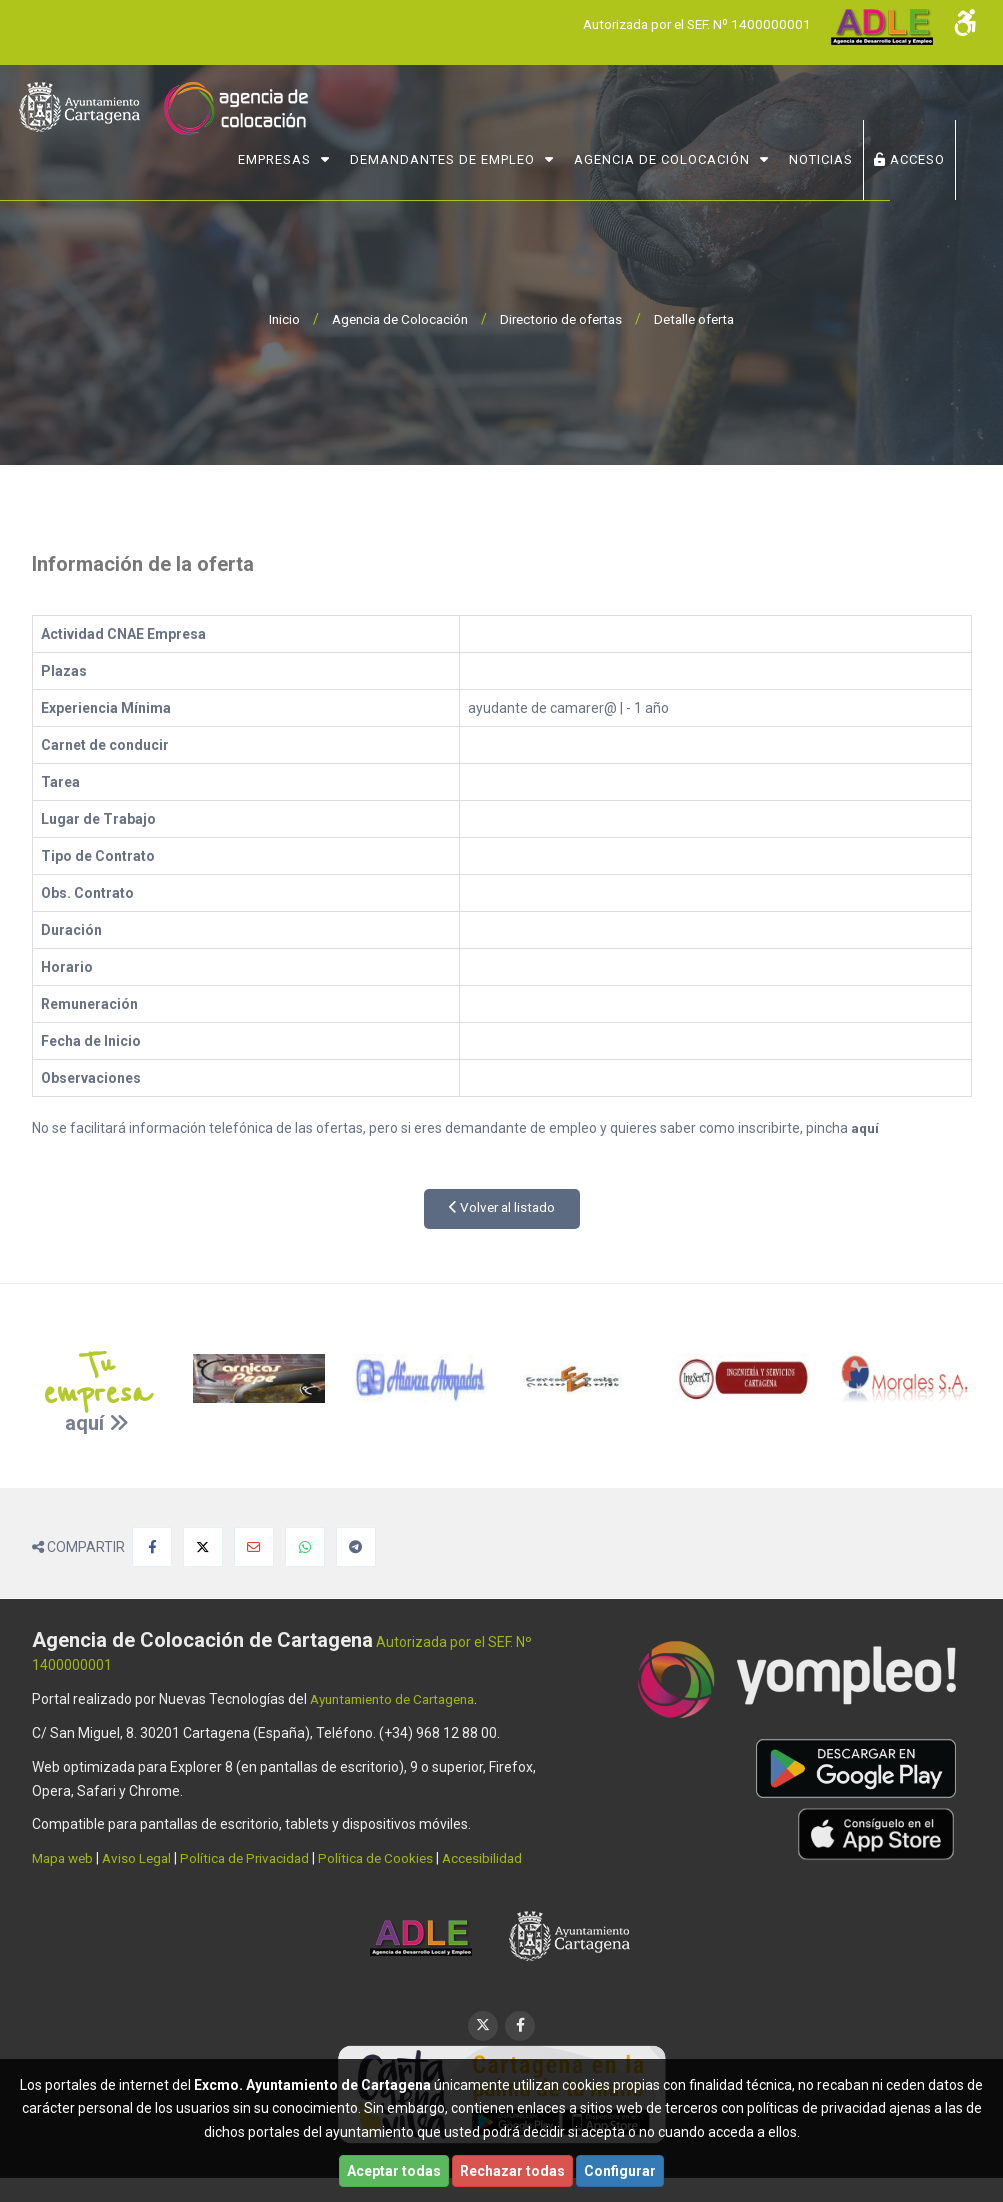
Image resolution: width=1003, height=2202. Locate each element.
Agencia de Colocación (678, 156)
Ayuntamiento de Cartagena (400, 1699)
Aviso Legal (143, 1858)
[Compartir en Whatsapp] (305, 1547)
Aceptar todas (394, 2171)
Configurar (620, 2171)
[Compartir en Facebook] (152, 1547)
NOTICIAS (837, 156)
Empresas (290, 156)
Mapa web (65, 1858)
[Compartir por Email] (254, 1547)
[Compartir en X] (203, 1547)
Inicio (274, 319)
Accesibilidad (499, 1858)
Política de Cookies (390, 1858)
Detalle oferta (702, 319)
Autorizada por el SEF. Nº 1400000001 (690, 24)
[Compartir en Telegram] (356, 1547)
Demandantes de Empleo (458, 156)
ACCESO (925, 156)
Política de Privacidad (255, 1858)
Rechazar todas (512, 2171)
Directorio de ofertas (562, 319)
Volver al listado (501, 1208)
